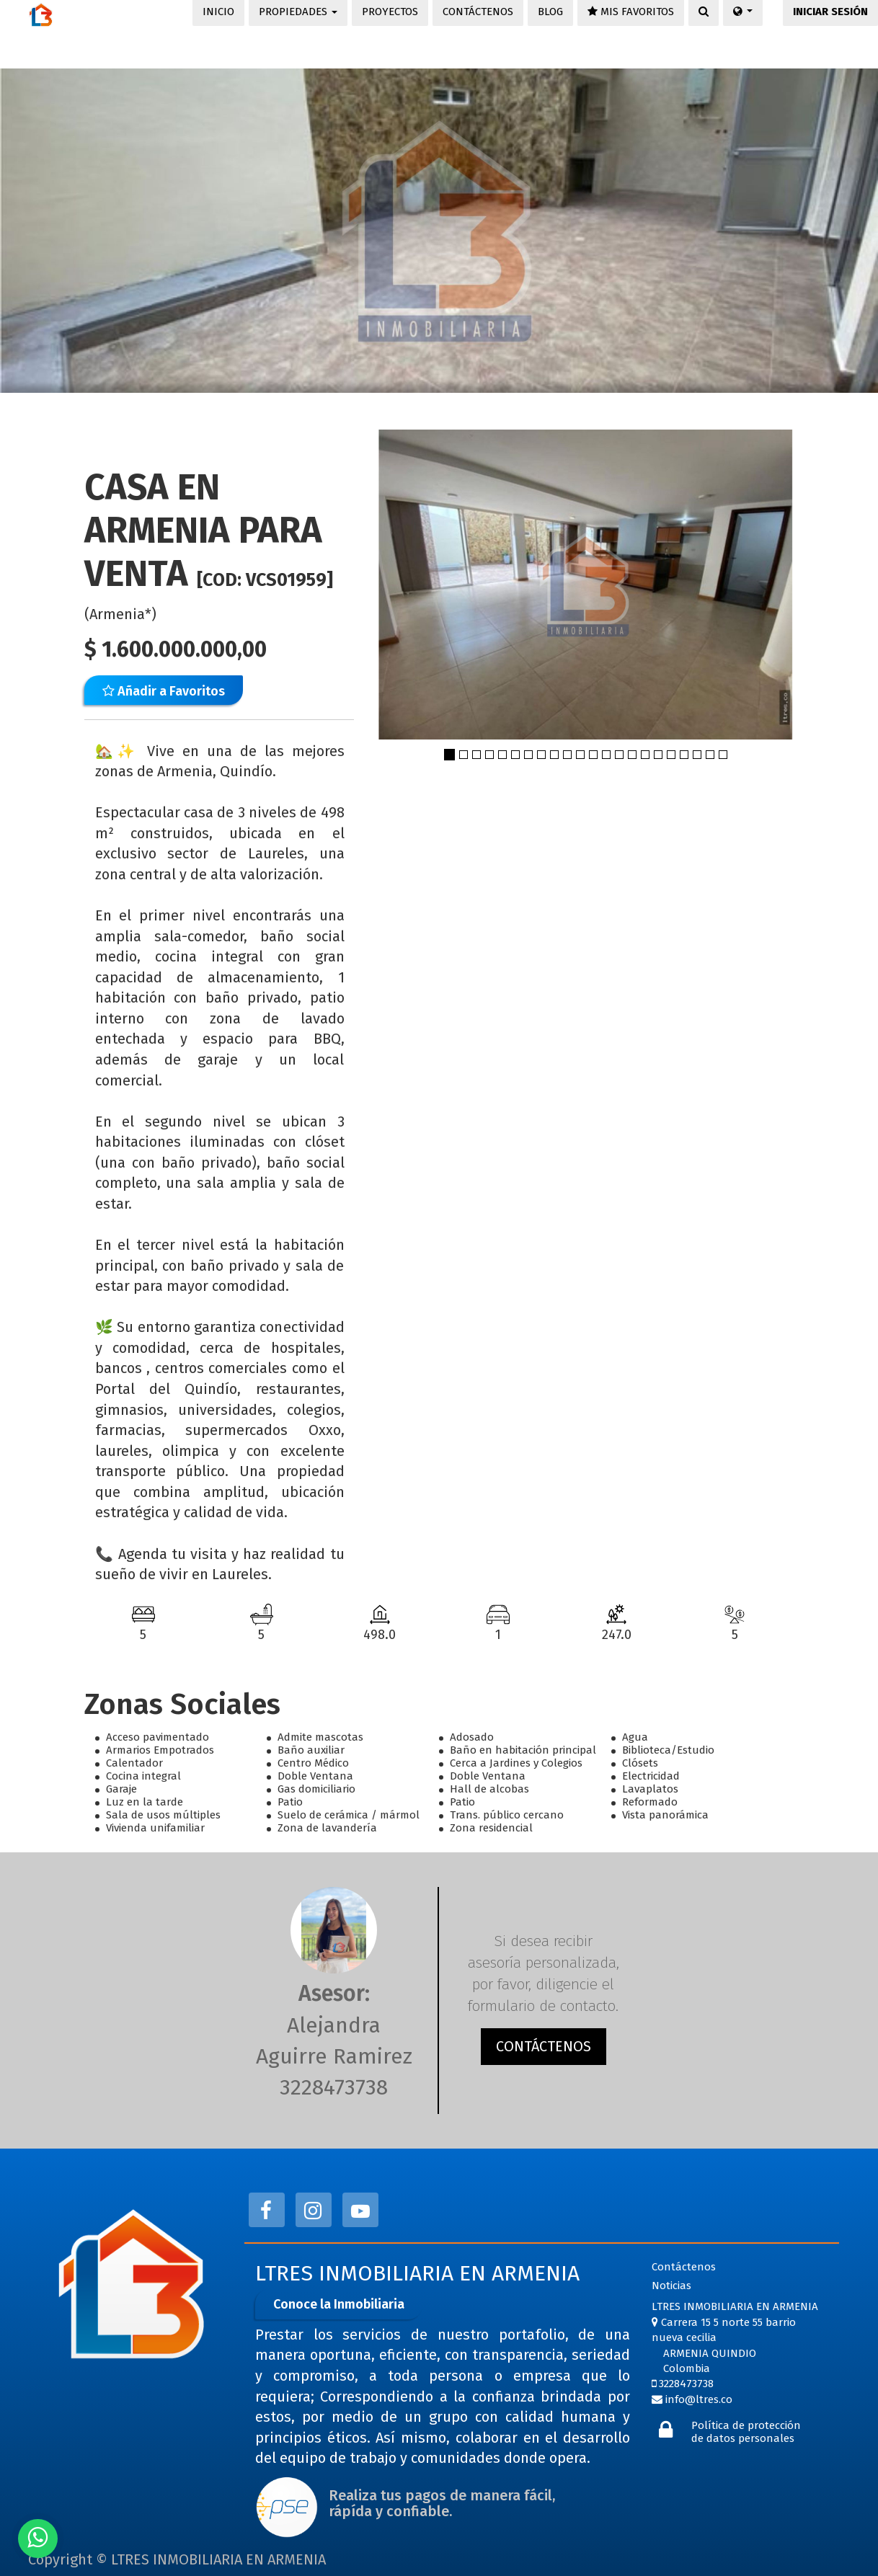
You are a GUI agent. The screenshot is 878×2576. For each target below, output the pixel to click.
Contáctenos (684, 2266)
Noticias (671, 2285)
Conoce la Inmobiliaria (338, 2304)
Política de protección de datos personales (746, 2432)
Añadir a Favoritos (163, 691)
